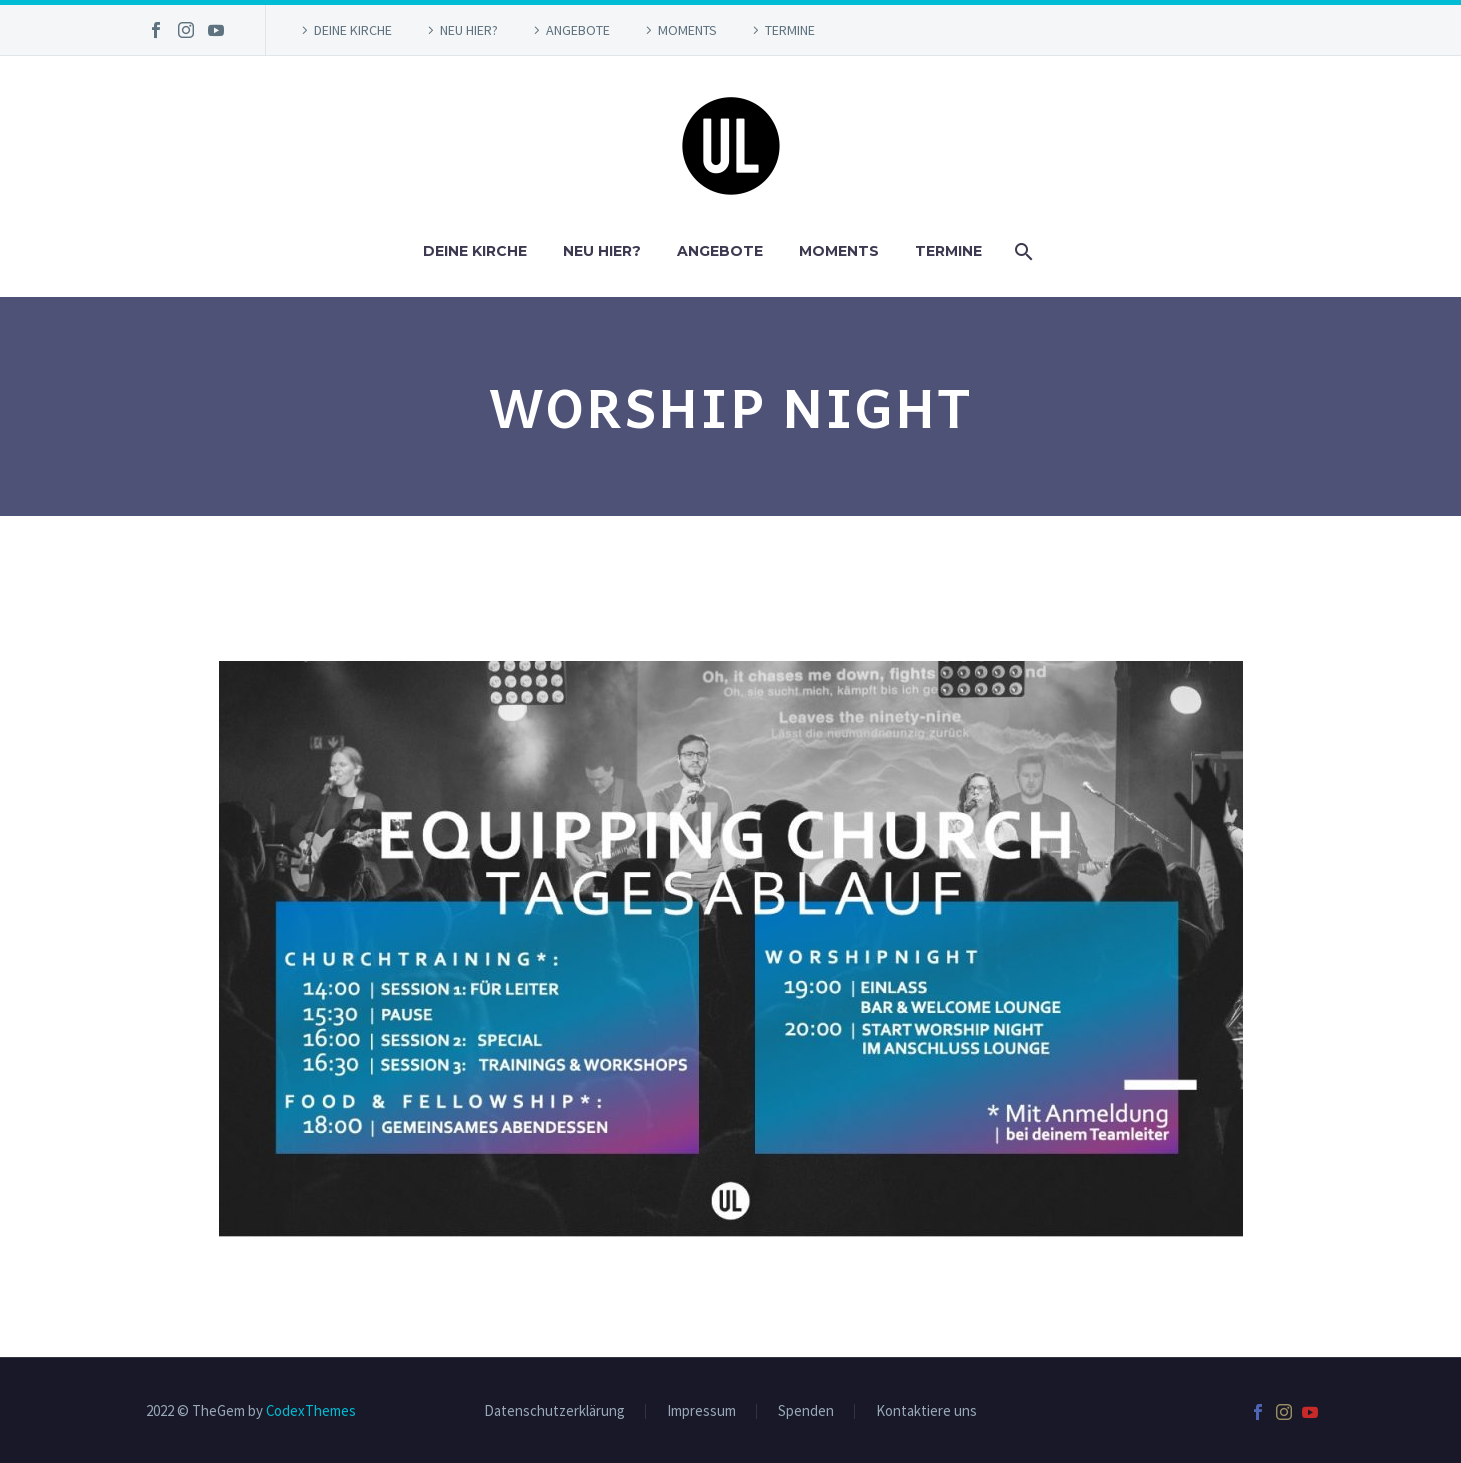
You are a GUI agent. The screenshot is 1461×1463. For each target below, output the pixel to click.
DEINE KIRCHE (353, 30)
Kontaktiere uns (926, 1411)
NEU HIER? (469, 30)
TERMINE (790, 30)
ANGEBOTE (578, 30)
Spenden (806, 1411)
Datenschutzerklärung (554, 1411)
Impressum (701, 1411)
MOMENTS (687, 30)
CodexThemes (311, 1410)
